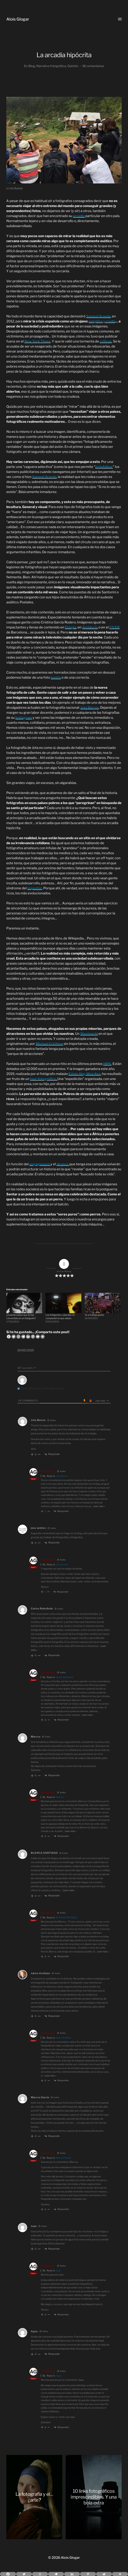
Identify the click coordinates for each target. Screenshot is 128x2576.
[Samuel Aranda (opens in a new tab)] (98, 316)
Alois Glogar (17, 19)
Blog (31, 66)
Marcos (35, 1736)
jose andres (62, 1564)
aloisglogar (48, 1471)
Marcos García (63, 2157)
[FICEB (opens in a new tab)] (114, 627)
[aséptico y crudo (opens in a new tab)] (102, 321)
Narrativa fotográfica (51, 66)
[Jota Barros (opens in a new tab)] (81, 708)
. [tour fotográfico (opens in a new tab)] (43, 1079)
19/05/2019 (25, 1350)
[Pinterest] (33, 1336)
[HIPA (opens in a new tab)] (107, 1064)
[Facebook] (9, 1336)
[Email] (38, 1336)
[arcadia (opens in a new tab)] (79, 216)
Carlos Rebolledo (65, 1677)
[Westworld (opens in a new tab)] (89, 1034)
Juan (58, 2270)
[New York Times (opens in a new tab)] (37, 341)
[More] (42, 1336)
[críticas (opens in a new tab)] (106, 341)
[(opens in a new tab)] (56, 677)
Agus (59, 2375)
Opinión (72, 66)
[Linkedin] (28, 1336)
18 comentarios (93, 66)
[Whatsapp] (18, 1336)
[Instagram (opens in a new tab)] (23, 718)
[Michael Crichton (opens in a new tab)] (49, 1044)
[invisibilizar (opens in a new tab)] (104, 467)
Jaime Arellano (40, 1973)
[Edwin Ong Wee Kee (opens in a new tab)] (84, 1074)
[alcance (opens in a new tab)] (62, 1164)
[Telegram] (23, 1336)
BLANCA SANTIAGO (44, 1852)
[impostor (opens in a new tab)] (34, 888)
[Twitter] (14, 1336)
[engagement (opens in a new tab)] (39, 1164)
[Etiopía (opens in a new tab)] (70, 627)
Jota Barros (38, 1420)
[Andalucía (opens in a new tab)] (90, 627)
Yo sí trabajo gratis (94, 1314)
